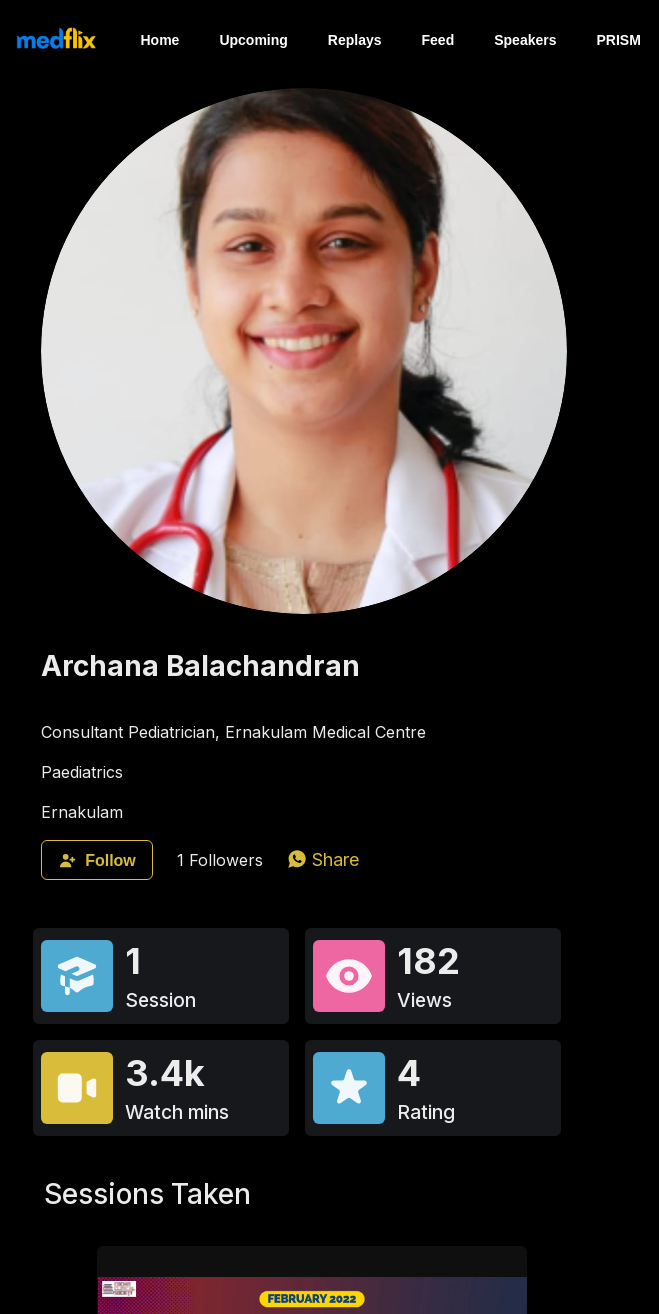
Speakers (525, 40)
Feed (438, 40)
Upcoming (253, 40)
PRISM (619, 40)
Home (159, 40)
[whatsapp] (323, 859)
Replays (355, 40)
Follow (97, 860)
